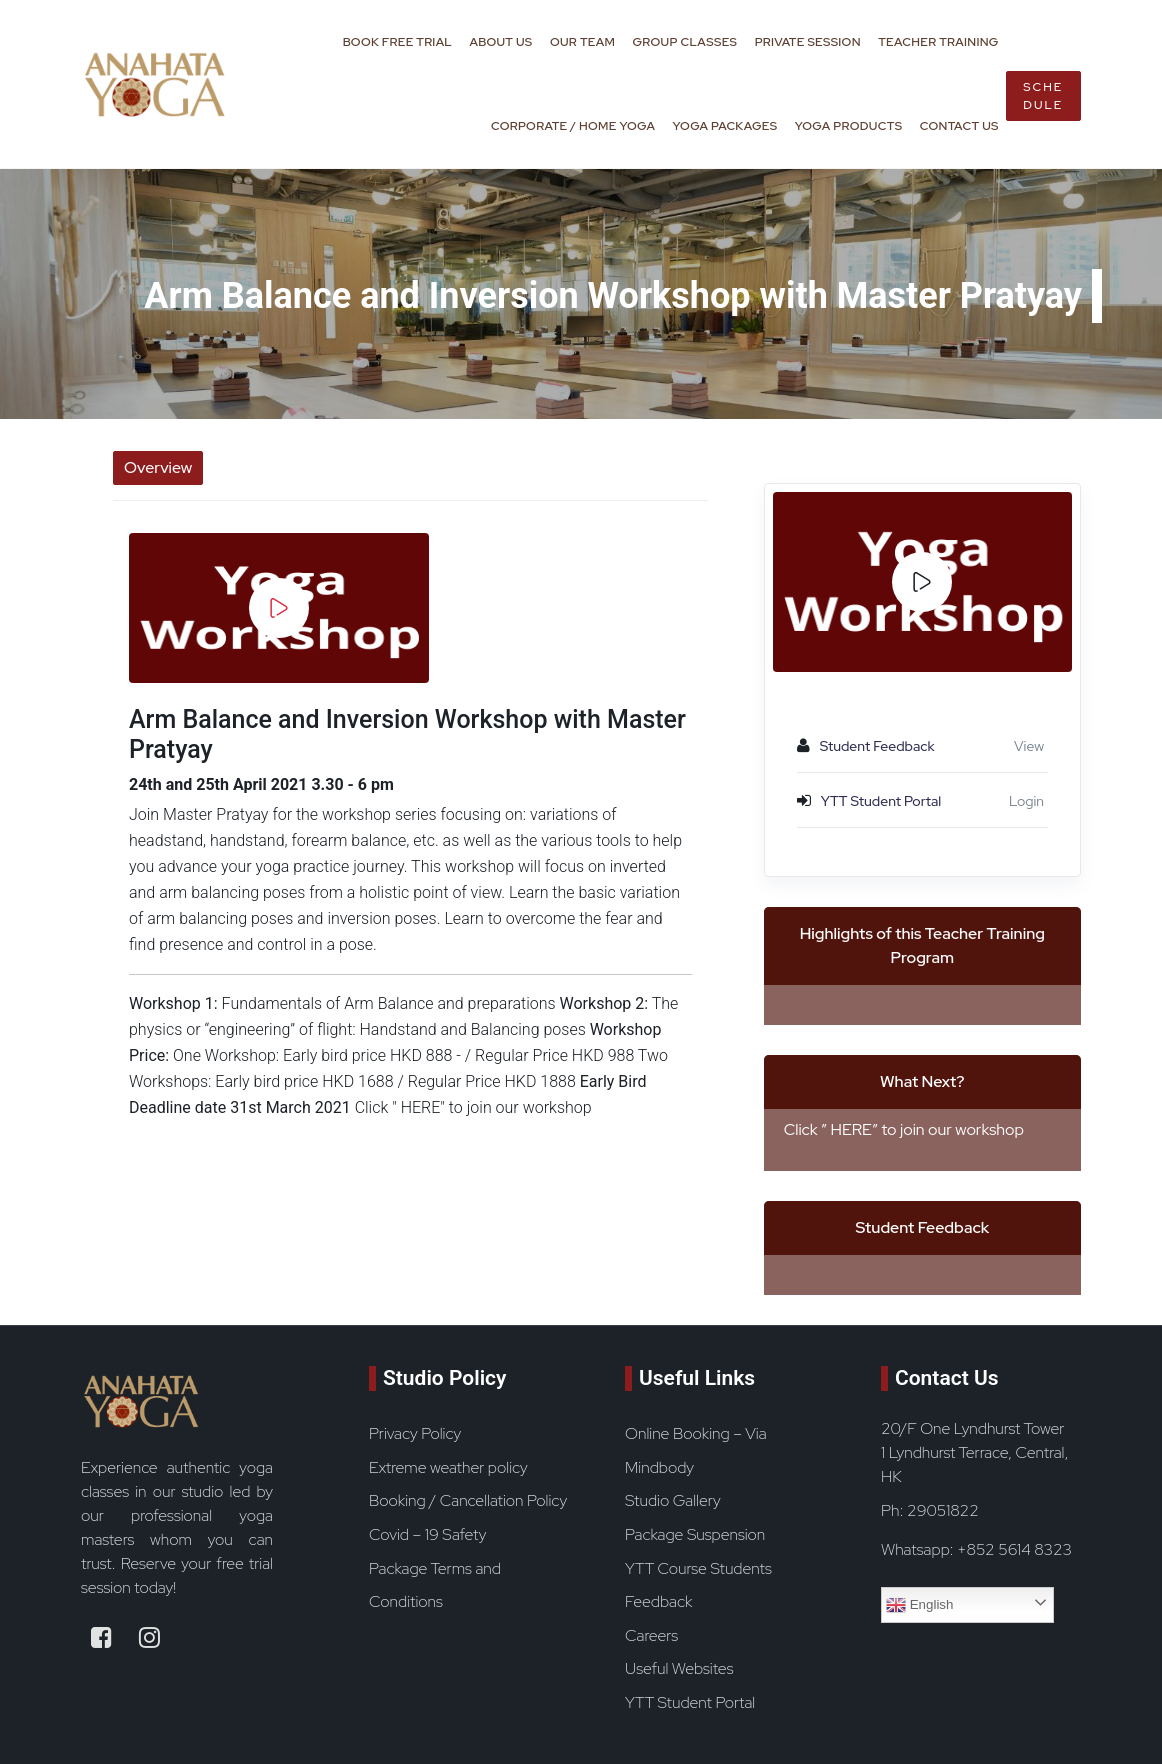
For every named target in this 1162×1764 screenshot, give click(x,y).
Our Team (582, 42)
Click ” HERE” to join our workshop (904, 1129)
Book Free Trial (397, 42)
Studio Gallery (673, 1500)
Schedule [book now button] (1043, 96)
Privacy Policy (415, 1433)
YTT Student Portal (690, 1702)
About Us (500, 42)
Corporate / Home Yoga (573, 126)
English (919, 1605)
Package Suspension (695, 1534)
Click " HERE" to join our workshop (473, 1107)
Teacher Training (938, 42)
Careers (651, 1635)
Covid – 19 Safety (427, 1534)
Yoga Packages (725, 126)
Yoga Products (849, 126)
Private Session (808, 42)
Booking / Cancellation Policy (468, 1500)
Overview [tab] (158, 467)
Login (1026, 801)
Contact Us (959, 126)
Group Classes (685, 42)
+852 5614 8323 (1014, 1549)
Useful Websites (679, 1668)
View (1029, 746)
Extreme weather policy (448, 1467)
